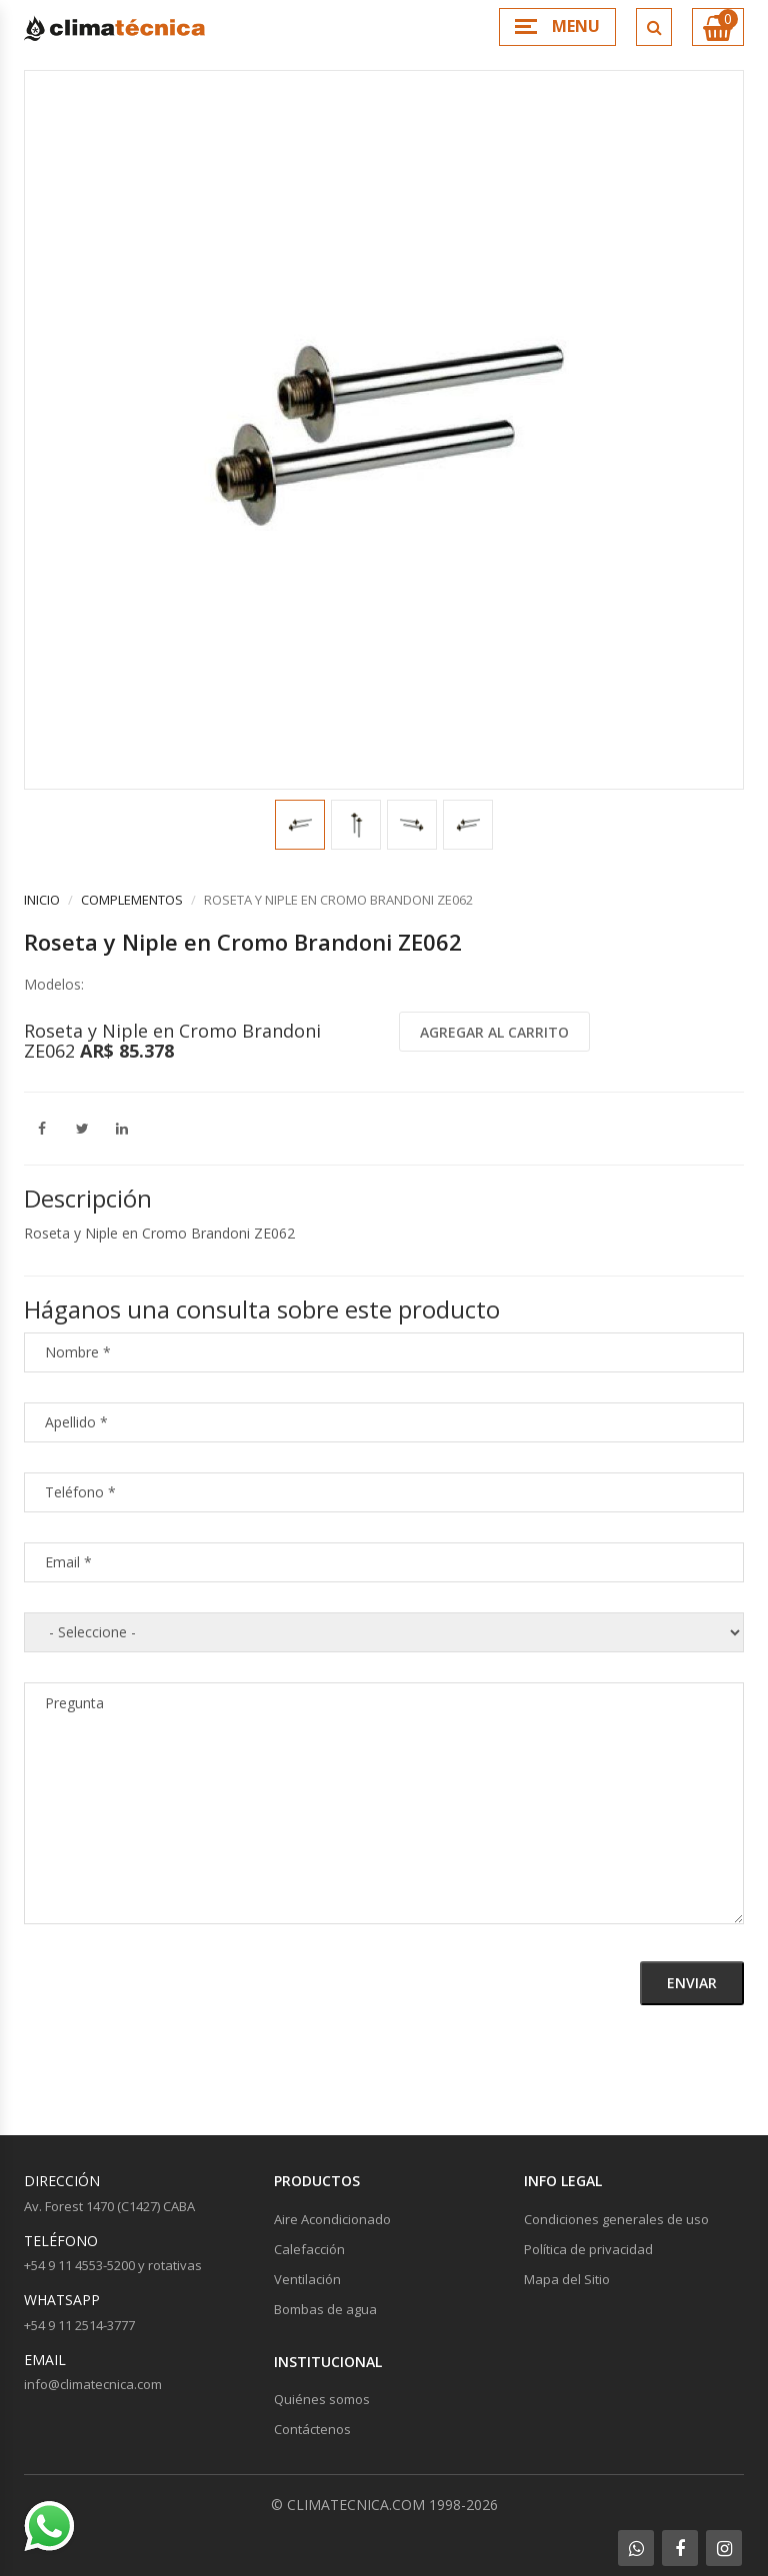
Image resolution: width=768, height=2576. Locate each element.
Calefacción (309, 2249)
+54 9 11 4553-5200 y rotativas (113, 2265)
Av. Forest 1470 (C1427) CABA (109, 2206)
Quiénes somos (322, 2399)
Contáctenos (312, 2429)
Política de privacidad (588, 2249)
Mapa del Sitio (567, 2279)
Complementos (132, 900)
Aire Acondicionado (332, 2219)
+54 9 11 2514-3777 (79, 2325)
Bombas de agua (325, 2309)
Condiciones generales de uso (616, 2219)
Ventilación (307, 2279)
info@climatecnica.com (93, 2384)
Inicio (42, 900)
